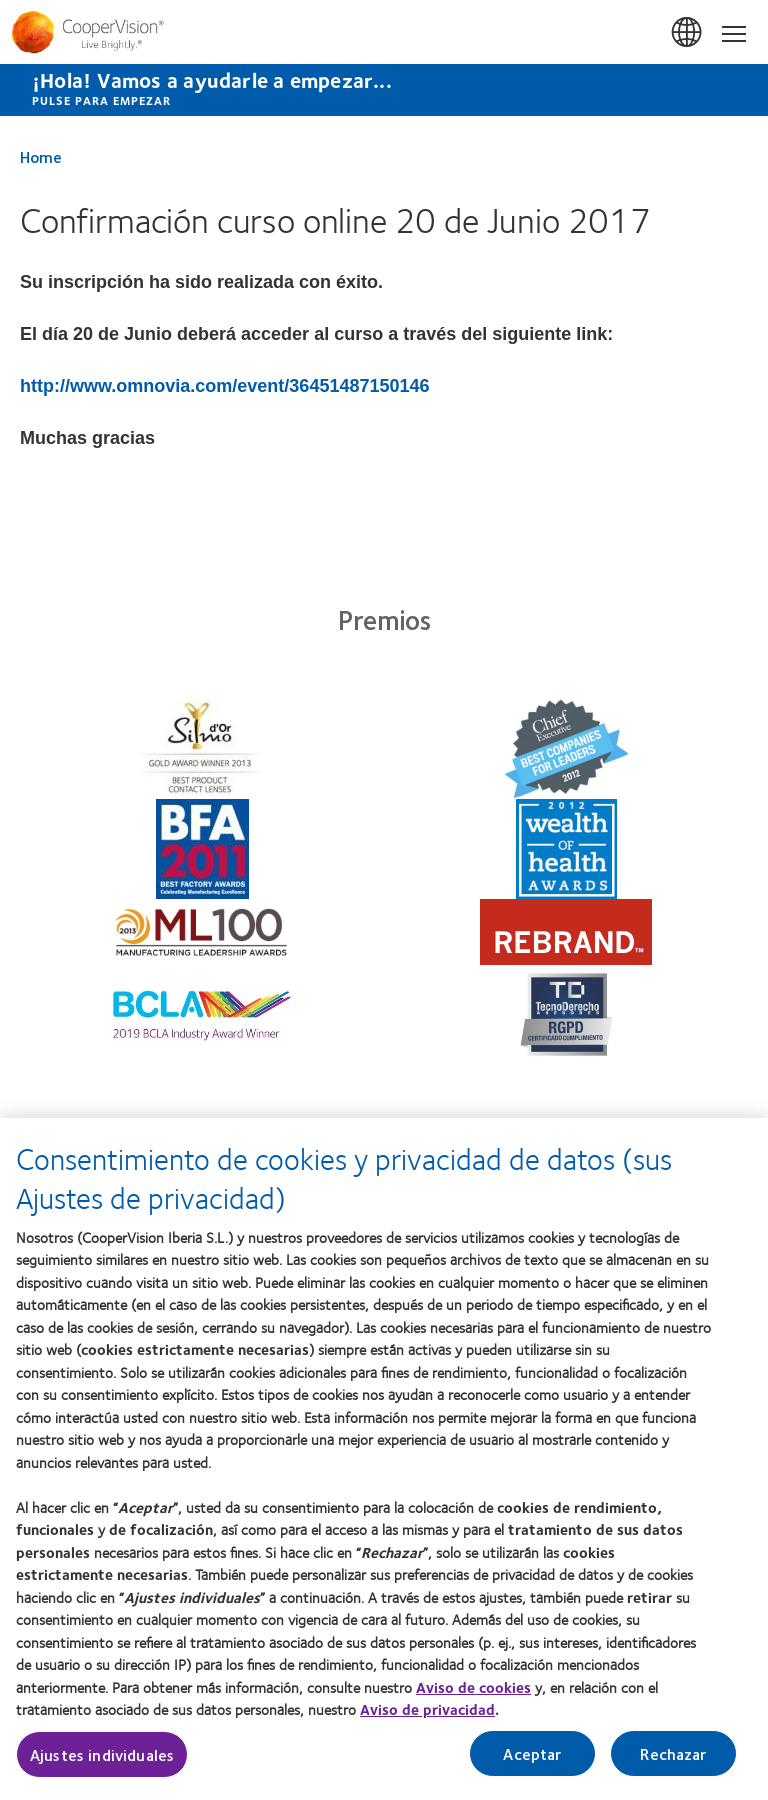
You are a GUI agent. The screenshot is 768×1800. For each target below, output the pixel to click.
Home (41, 156)
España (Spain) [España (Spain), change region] (688, 33)
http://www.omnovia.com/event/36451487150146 (225, 386)
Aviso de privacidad (427, 1720)
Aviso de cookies (473, 1697)
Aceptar (532, 1763)
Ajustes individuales (102, 1764)
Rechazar (673, 1763)
